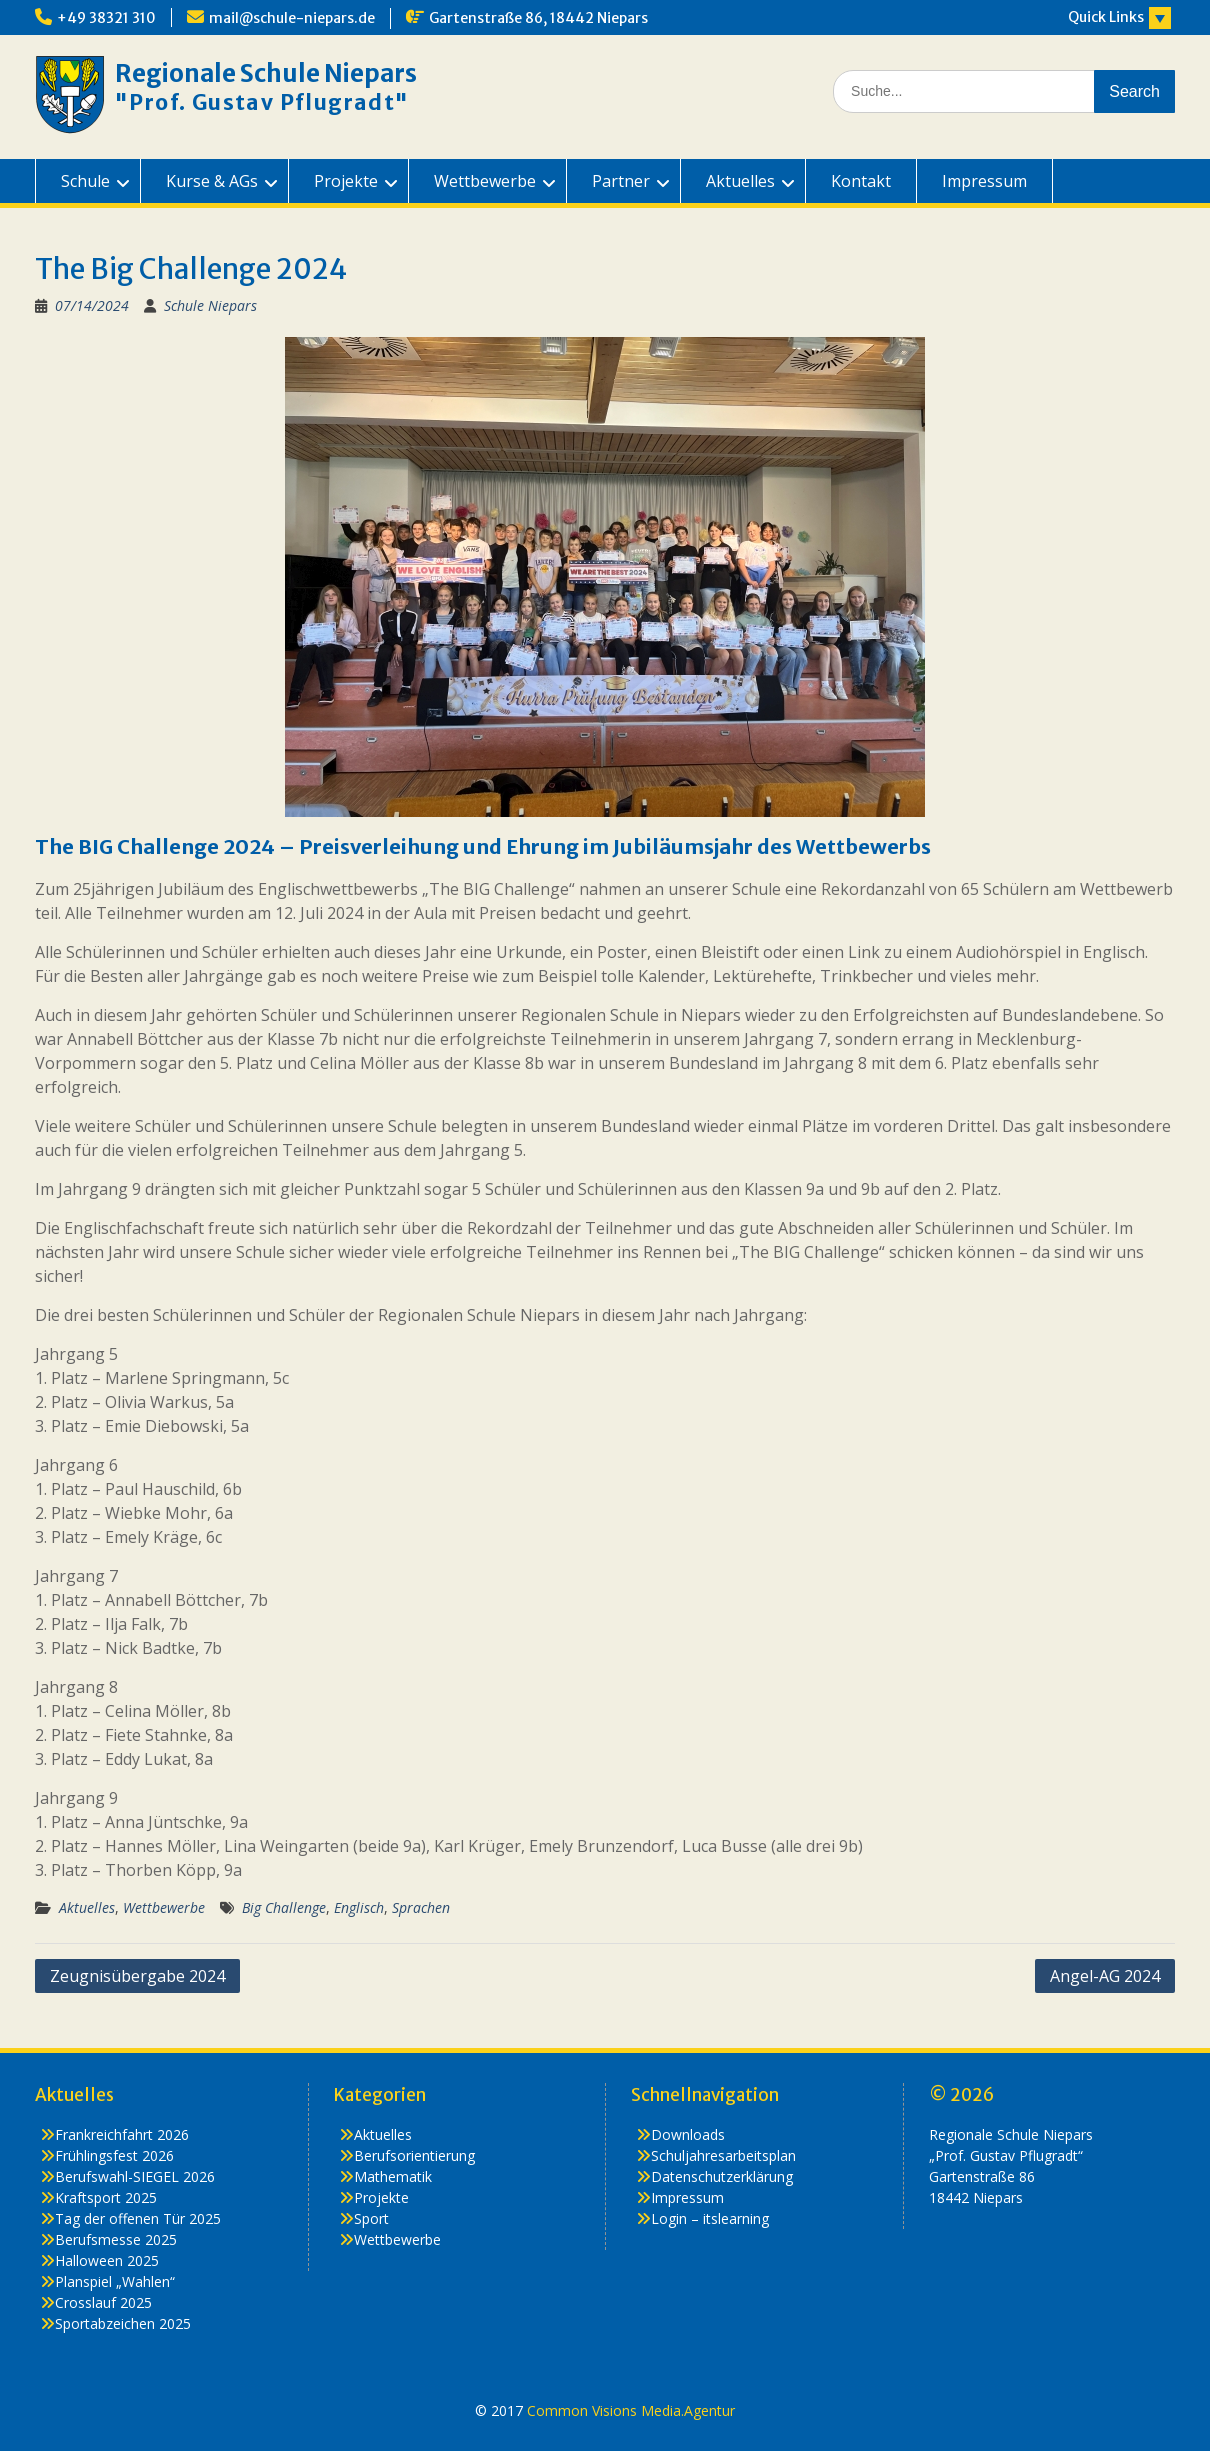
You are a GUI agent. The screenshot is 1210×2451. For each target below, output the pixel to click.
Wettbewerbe (485, 181)
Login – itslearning (710, 2218)
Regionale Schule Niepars (266, 73)
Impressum (984, 181)
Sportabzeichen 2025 (123, 2323)
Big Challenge (284, 1907)
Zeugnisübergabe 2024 (137, 1976)
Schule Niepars (210, 305)
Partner (621, 181)
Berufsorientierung (414, 2155)
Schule (85, 181)
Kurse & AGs (212, 181)
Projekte (346, 181)
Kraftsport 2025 (106, 2197)
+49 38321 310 (106, 18)
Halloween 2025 (107, 2260)
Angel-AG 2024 (1105, 1976)
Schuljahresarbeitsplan (723, 2155)
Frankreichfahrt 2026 (122, 2134)
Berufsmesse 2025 (116, 2239)
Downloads (688, 2134)
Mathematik (393, 2176)
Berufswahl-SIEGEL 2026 (135, 2176)
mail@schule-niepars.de (292, 18)
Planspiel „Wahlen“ (115, 2281)
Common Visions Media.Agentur (631, 2410)
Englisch (359, 1907)
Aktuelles (740, 181)
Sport (371, 2218)
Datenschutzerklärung (722, 2176)
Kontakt (861, 181)
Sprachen (421, 1907)
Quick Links (1106, 17)
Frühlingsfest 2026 (114, 2155)
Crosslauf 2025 (103, 2302)
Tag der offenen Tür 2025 (138, 2218)
